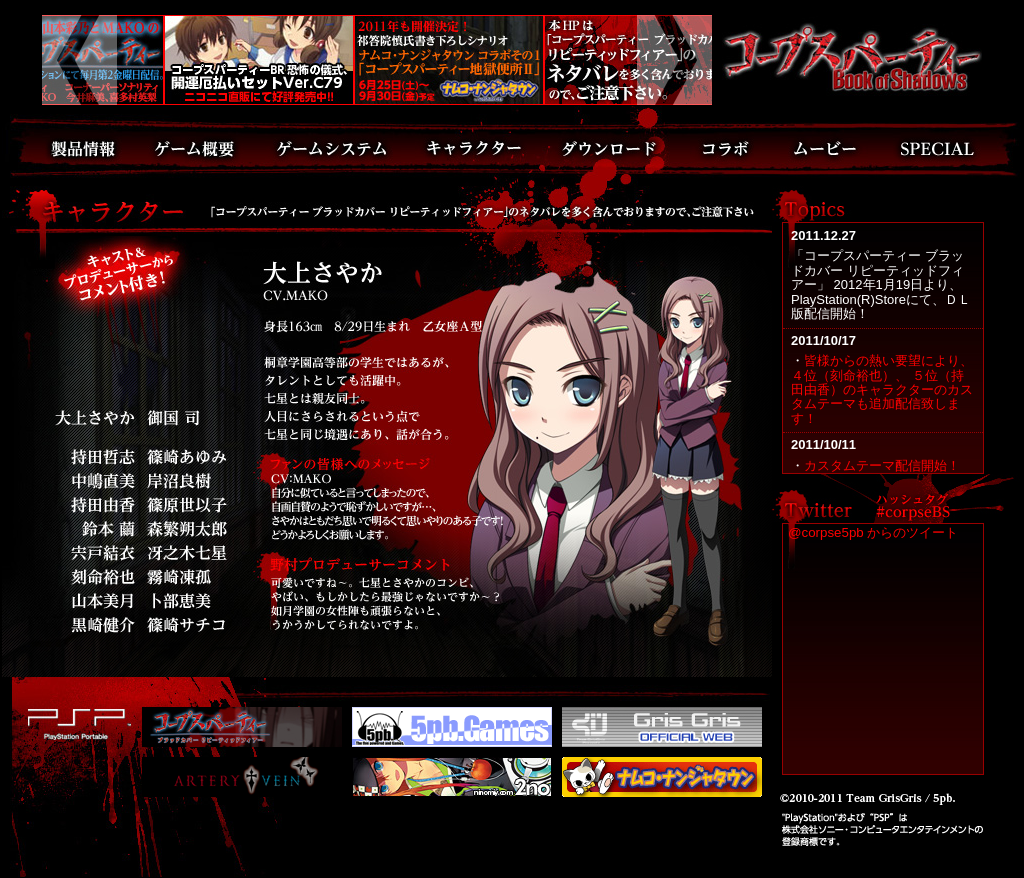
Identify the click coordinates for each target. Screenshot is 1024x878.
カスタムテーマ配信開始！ (882, 465)
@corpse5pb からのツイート (873, 532)
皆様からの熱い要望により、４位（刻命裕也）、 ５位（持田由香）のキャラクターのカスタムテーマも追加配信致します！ (882, 389)
